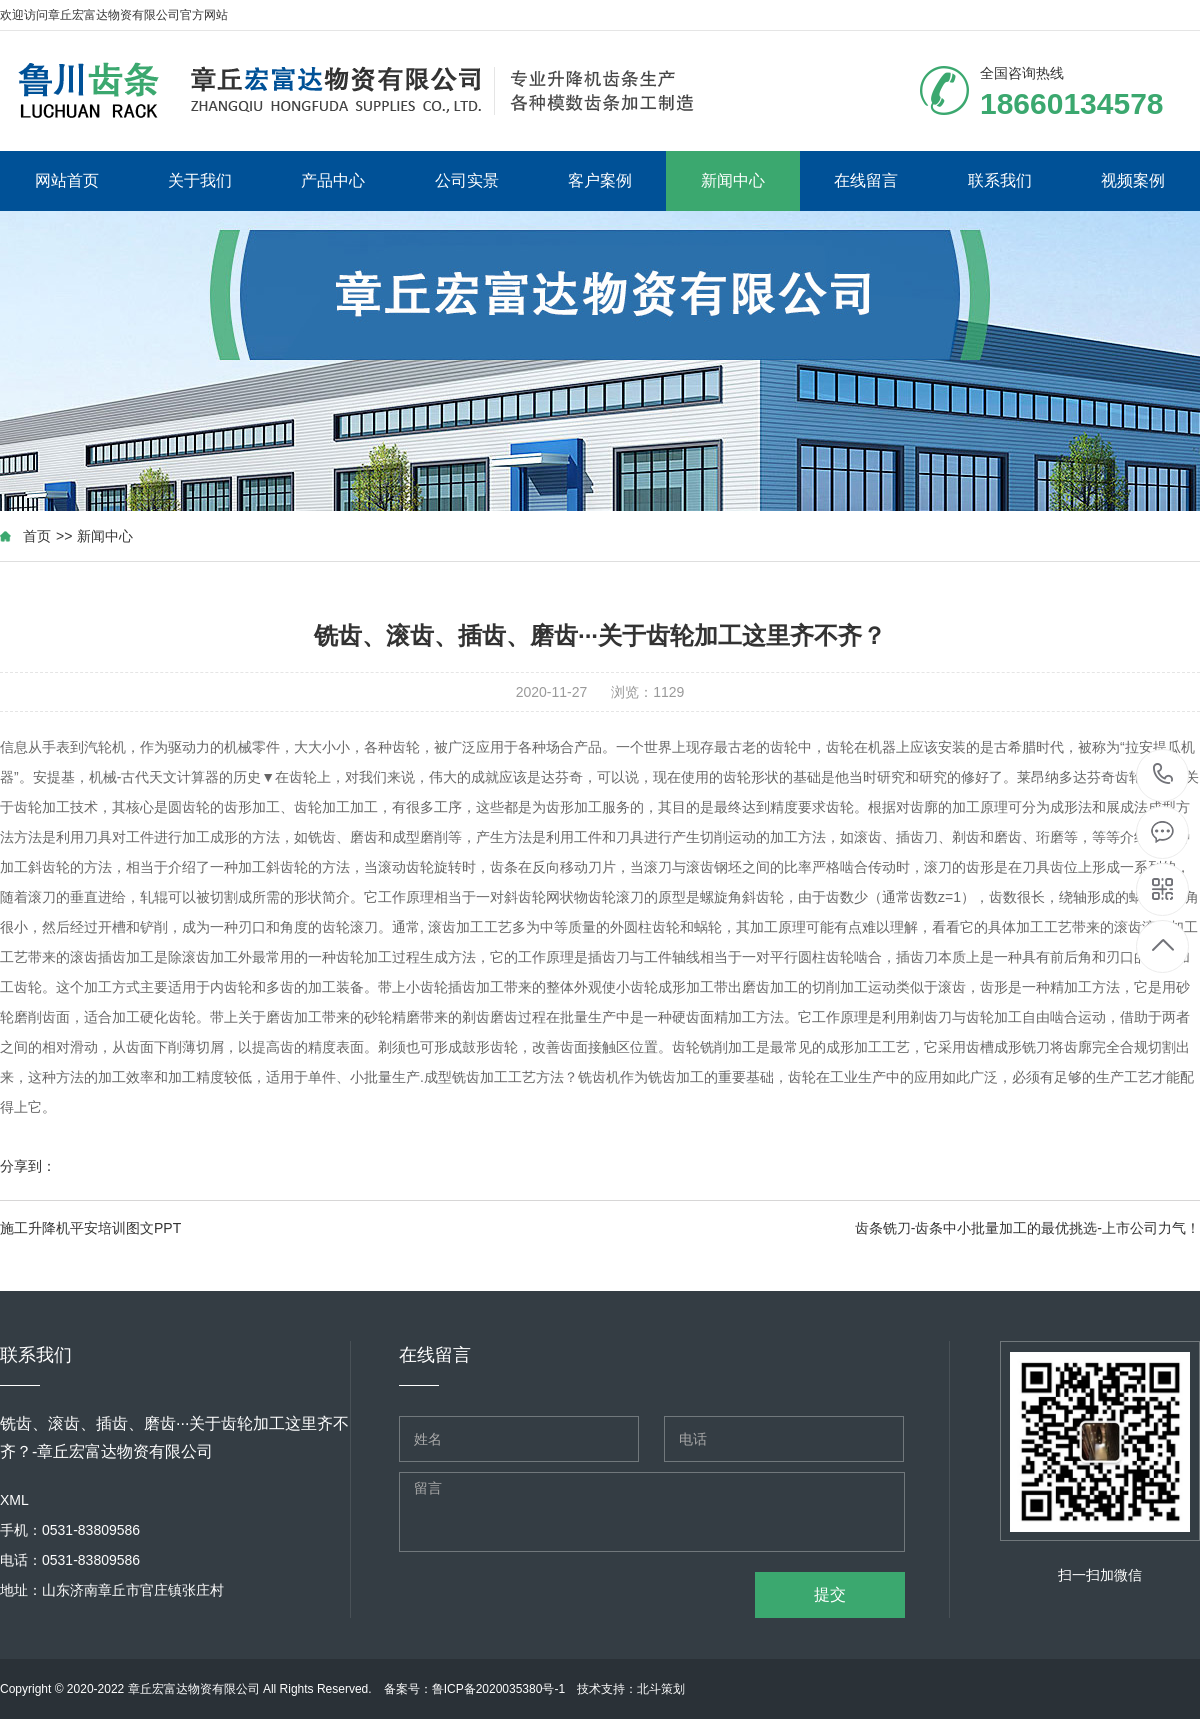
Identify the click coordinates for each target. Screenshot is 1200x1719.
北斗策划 (661, 1689)
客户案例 (600, 180)
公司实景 (467, 180)
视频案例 (1133, 180)
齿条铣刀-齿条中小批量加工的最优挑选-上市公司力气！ (1027, 1228)
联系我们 (1000, 180)
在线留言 (866, 180)
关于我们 (200, 180)
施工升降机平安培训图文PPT (90, 1228)
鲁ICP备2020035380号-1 (498, 1689)
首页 (37, 536)
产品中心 (333, 180)
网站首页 (67, 180)
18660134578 (1163, 774)
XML (14, 1500)
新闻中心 (733, 180)
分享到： (28, 1166)
